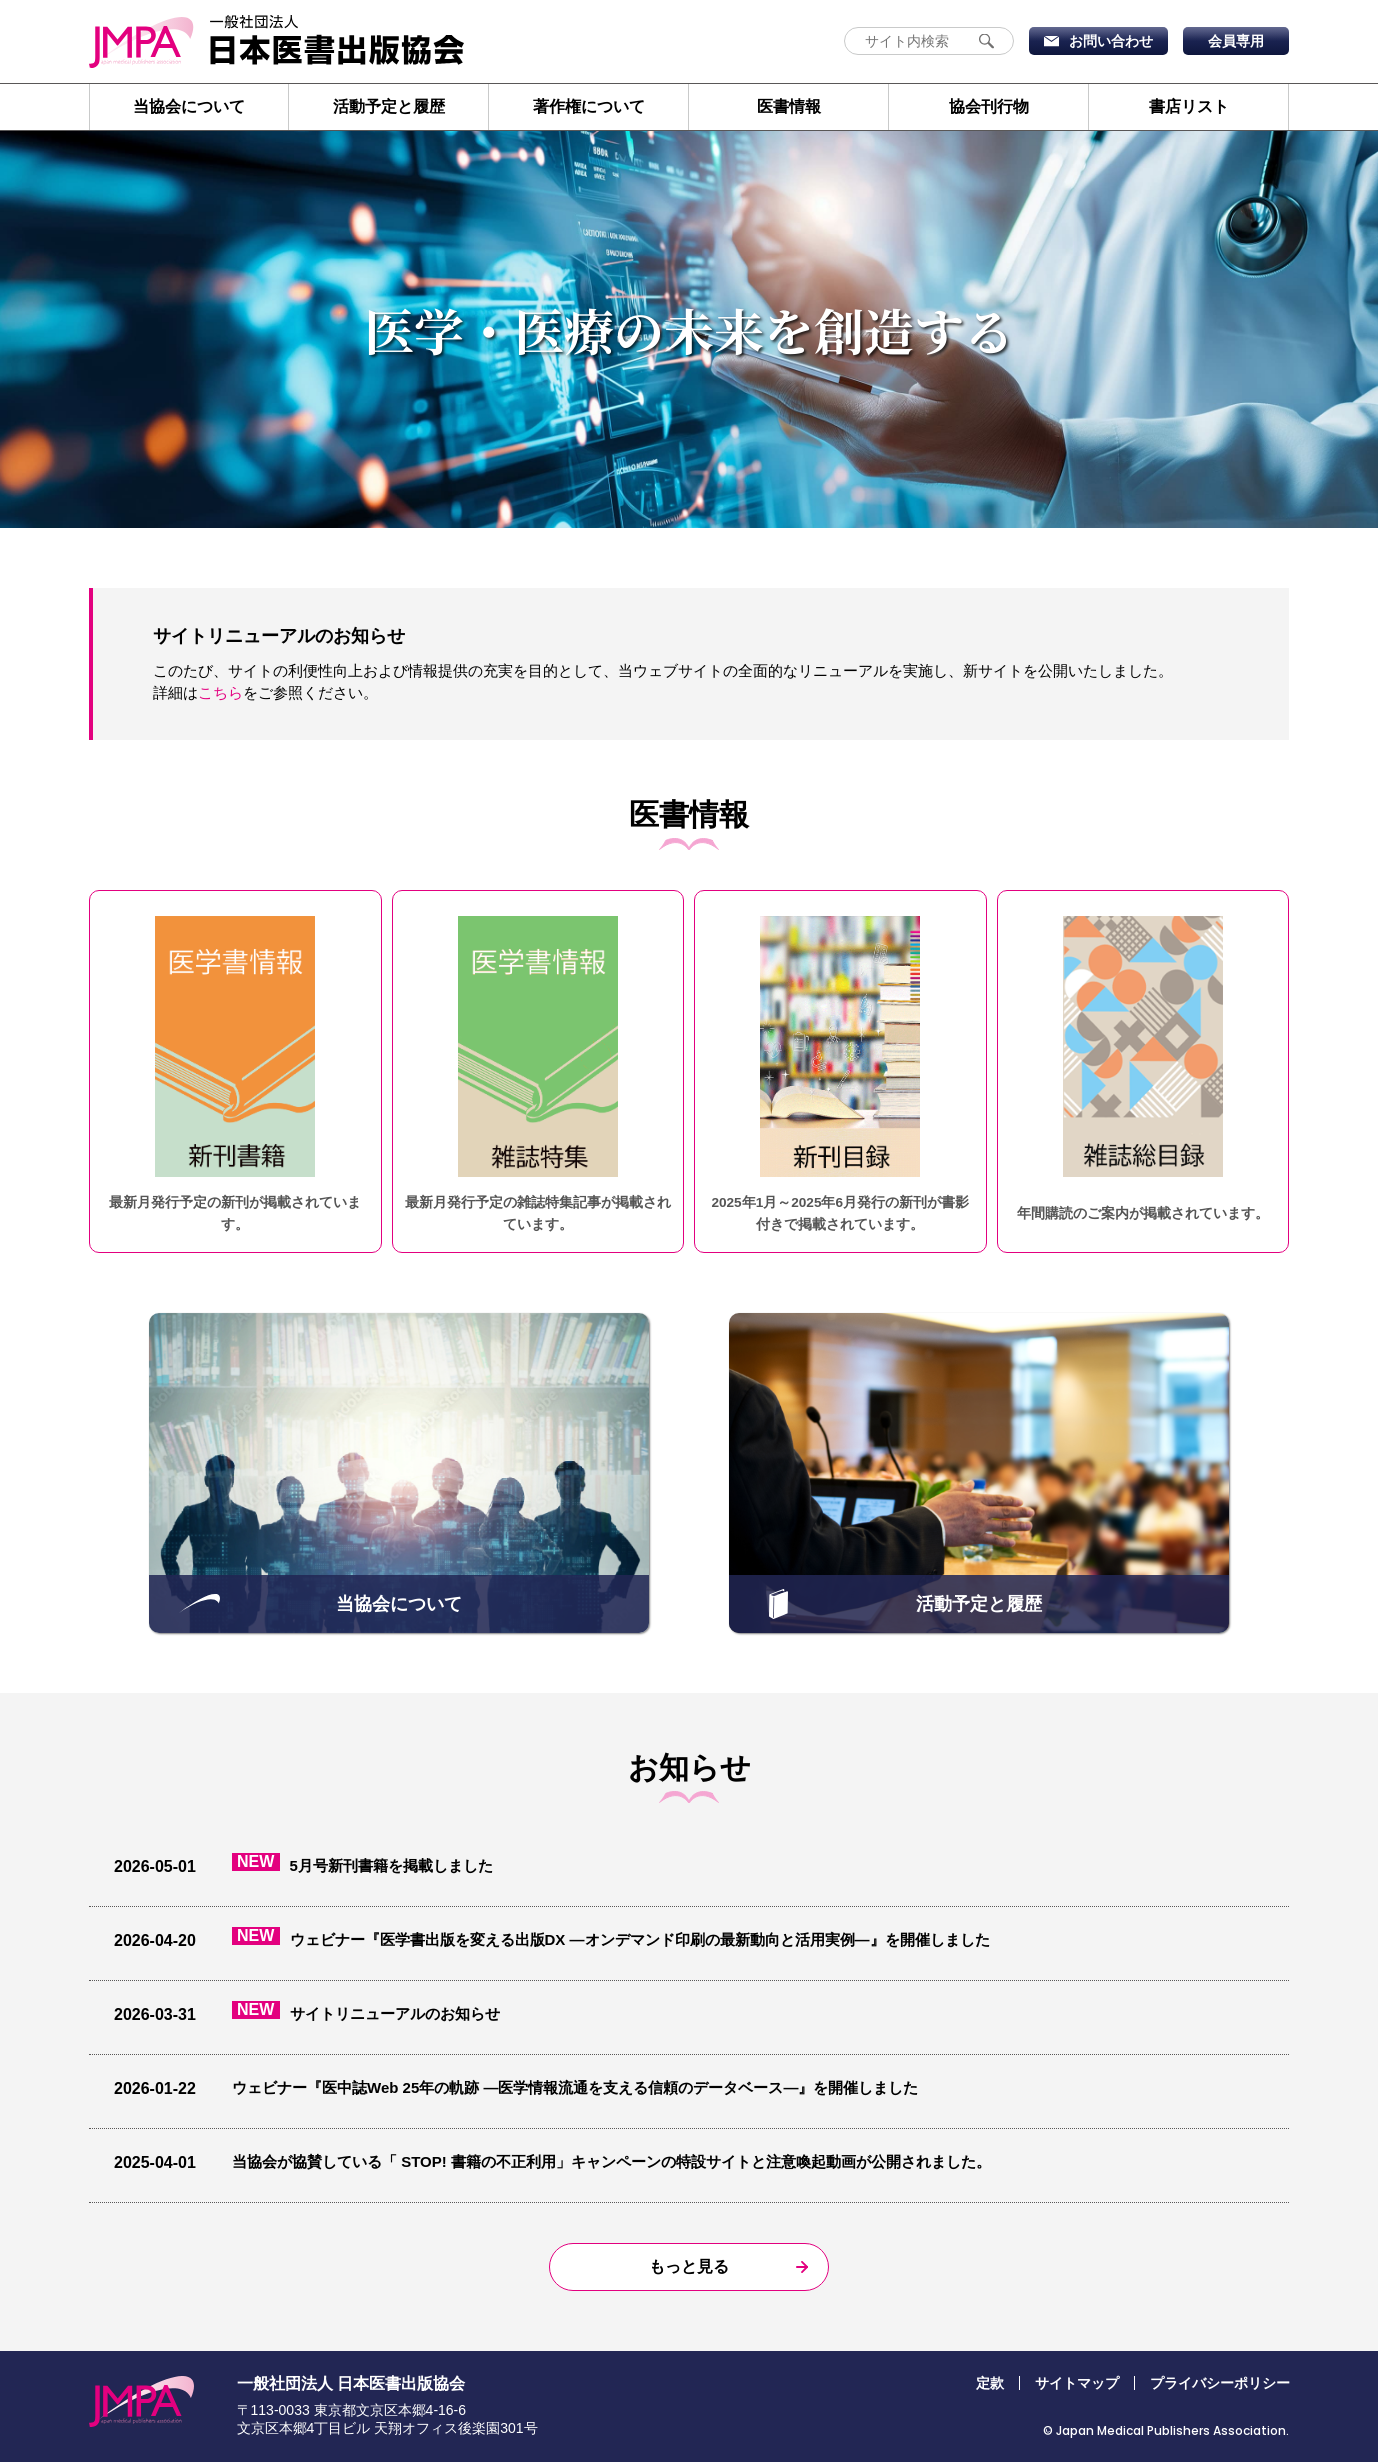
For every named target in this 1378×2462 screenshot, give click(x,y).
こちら (220, 692)
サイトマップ (1077, 2383)
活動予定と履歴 (389, 106)
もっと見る (689, 2266)
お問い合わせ (1111, 41)
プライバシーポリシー (1220, 2383)
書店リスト (1189, 106)
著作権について (589, 106)
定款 (990, 2383)
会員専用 (1236, 41)
